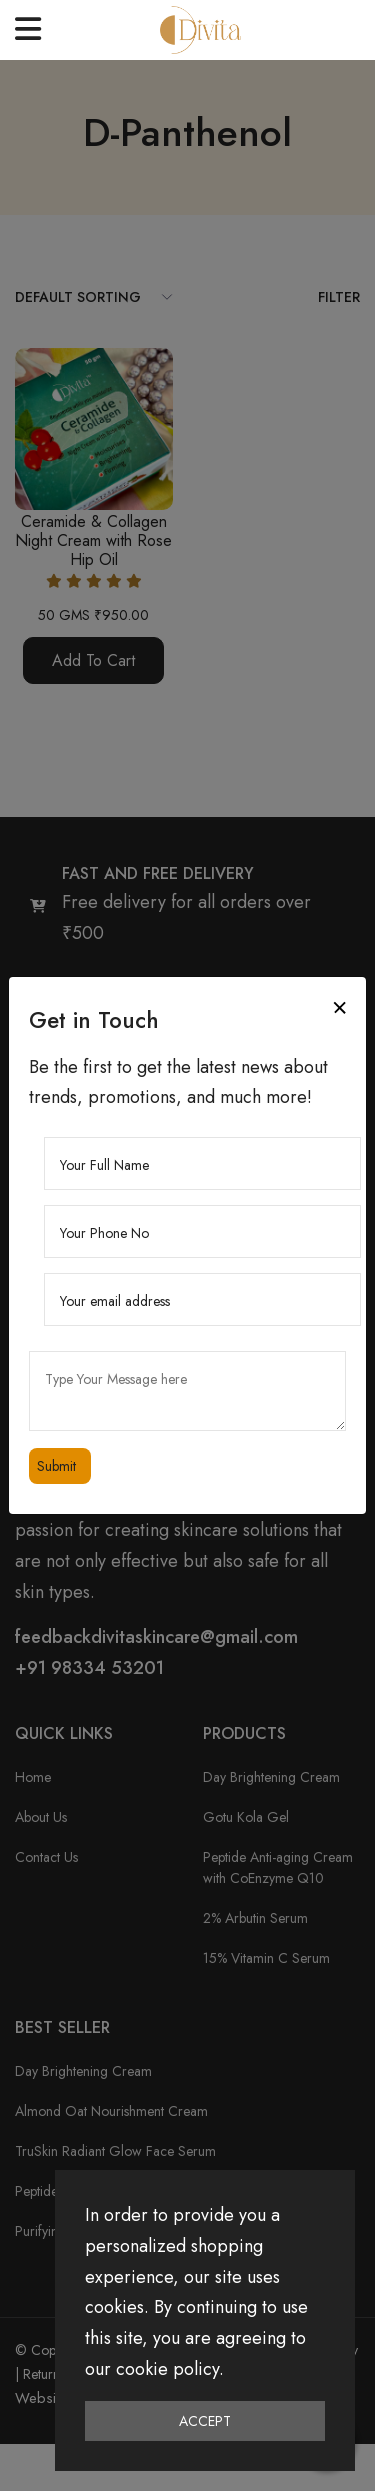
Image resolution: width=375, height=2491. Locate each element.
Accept (205, 2421)
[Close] (339, 1007)
